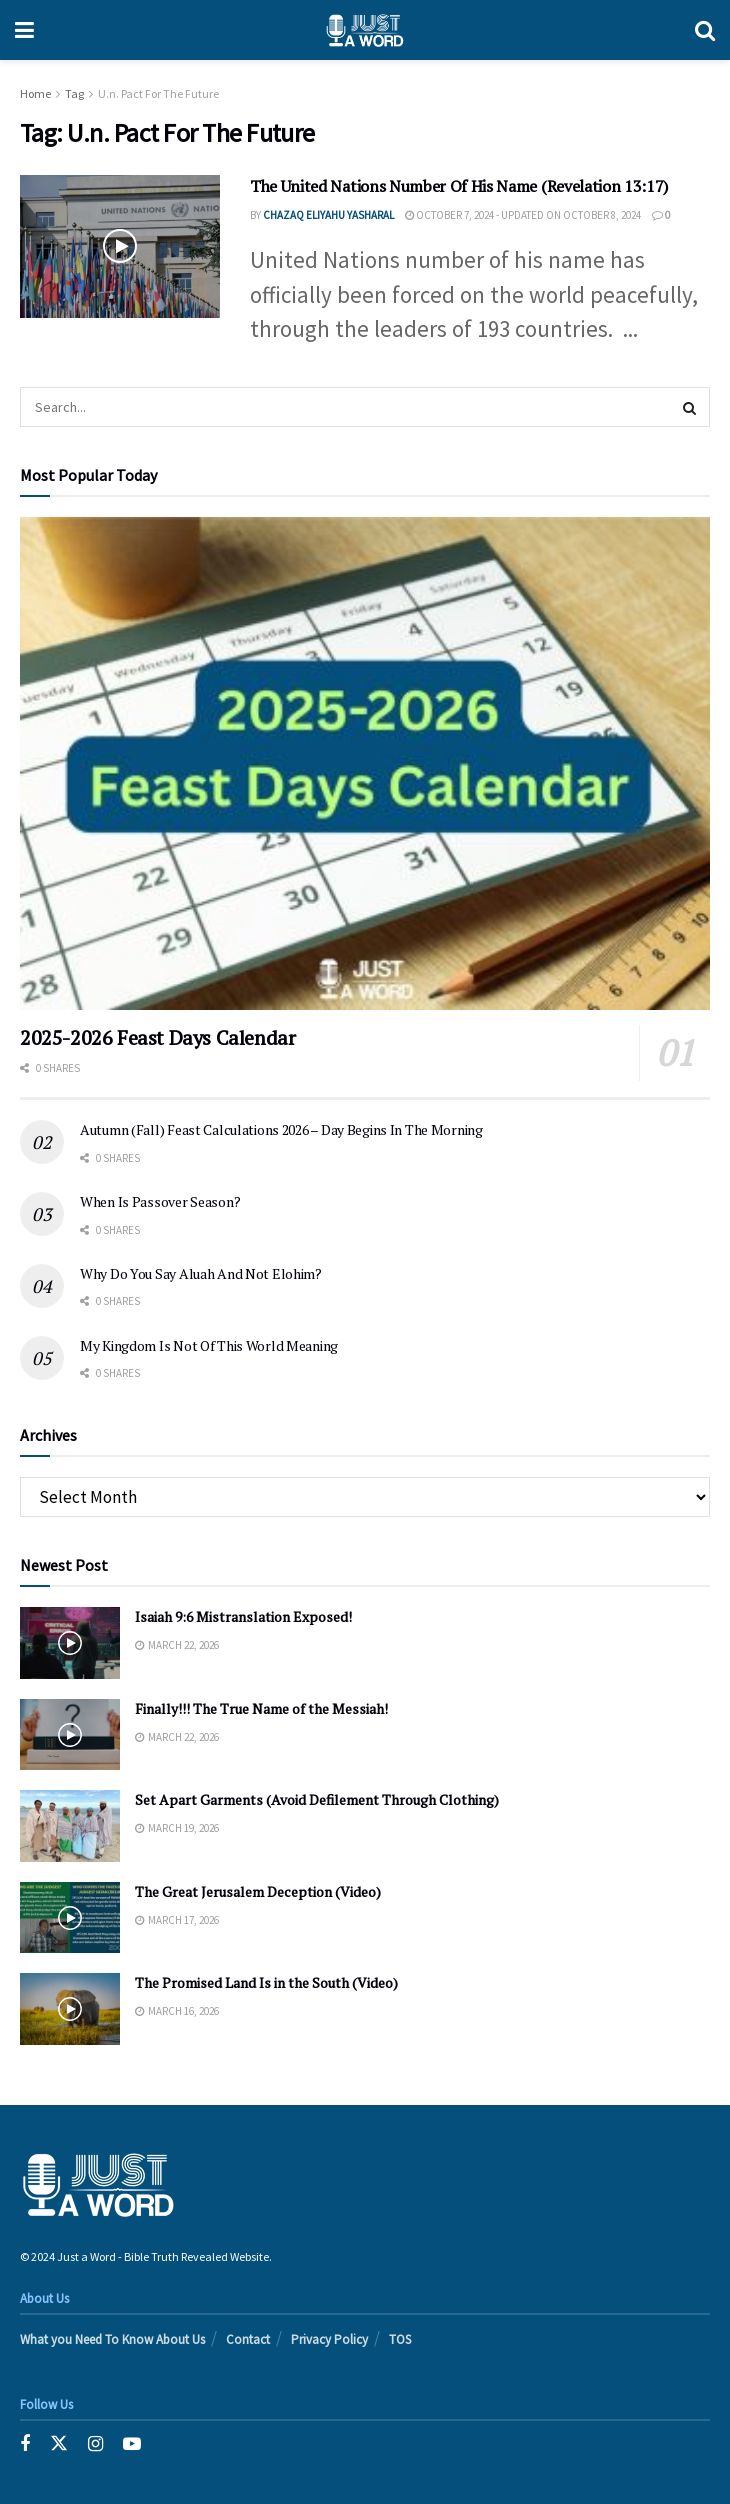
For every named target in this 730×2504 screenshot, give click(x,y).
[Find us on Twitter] (59, 2444)
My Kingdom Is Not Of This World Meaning (209, 1345)
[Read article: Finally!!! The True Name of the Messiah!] (70, 1735)
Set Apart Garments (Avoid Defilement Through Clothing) (317, 1799)
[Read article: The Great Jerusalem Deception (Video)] (70, 1918)
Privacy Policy (329, 2339)
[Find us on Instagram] (95, 2444)
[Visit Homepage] (364, 30)
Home (35, 93)
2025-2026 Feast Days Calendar (157, 1037)
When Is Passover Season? (160, 1201)
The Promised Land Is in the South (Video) (266, 1982)
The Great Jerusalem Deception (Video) (258, 1891)
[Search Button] (705, 30)
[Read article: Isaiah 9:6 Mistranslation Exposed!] (70, 1643)
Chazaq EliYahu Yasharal (328, 215)
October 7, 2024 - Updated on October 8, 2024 (523, 215)
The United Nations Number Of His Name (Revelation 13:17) (459, 186)
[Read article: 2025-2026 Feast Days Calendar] (365, 763)
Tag (74, 93)
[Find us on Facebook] (25, 2444)
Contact (248, 2339)
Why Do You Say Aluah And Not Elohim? (201, 1273)
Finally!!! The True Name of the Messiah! (261, 1708)
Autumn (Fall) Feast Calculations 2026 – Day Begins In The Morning (281, 1129)
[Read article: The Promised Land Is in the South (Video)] (70, 2009)
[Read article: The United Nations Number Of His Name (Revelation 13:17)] (120, 246)
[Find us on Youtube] (132, 2444)
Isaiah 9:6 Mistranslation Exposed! (243, 1616)
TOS (400, 2339)
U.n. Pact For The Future (158, 93)
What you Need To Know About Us (112, 2339)
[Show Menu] (24, 30)
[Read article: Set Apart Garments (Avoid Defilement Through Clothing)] (70, 1826)
